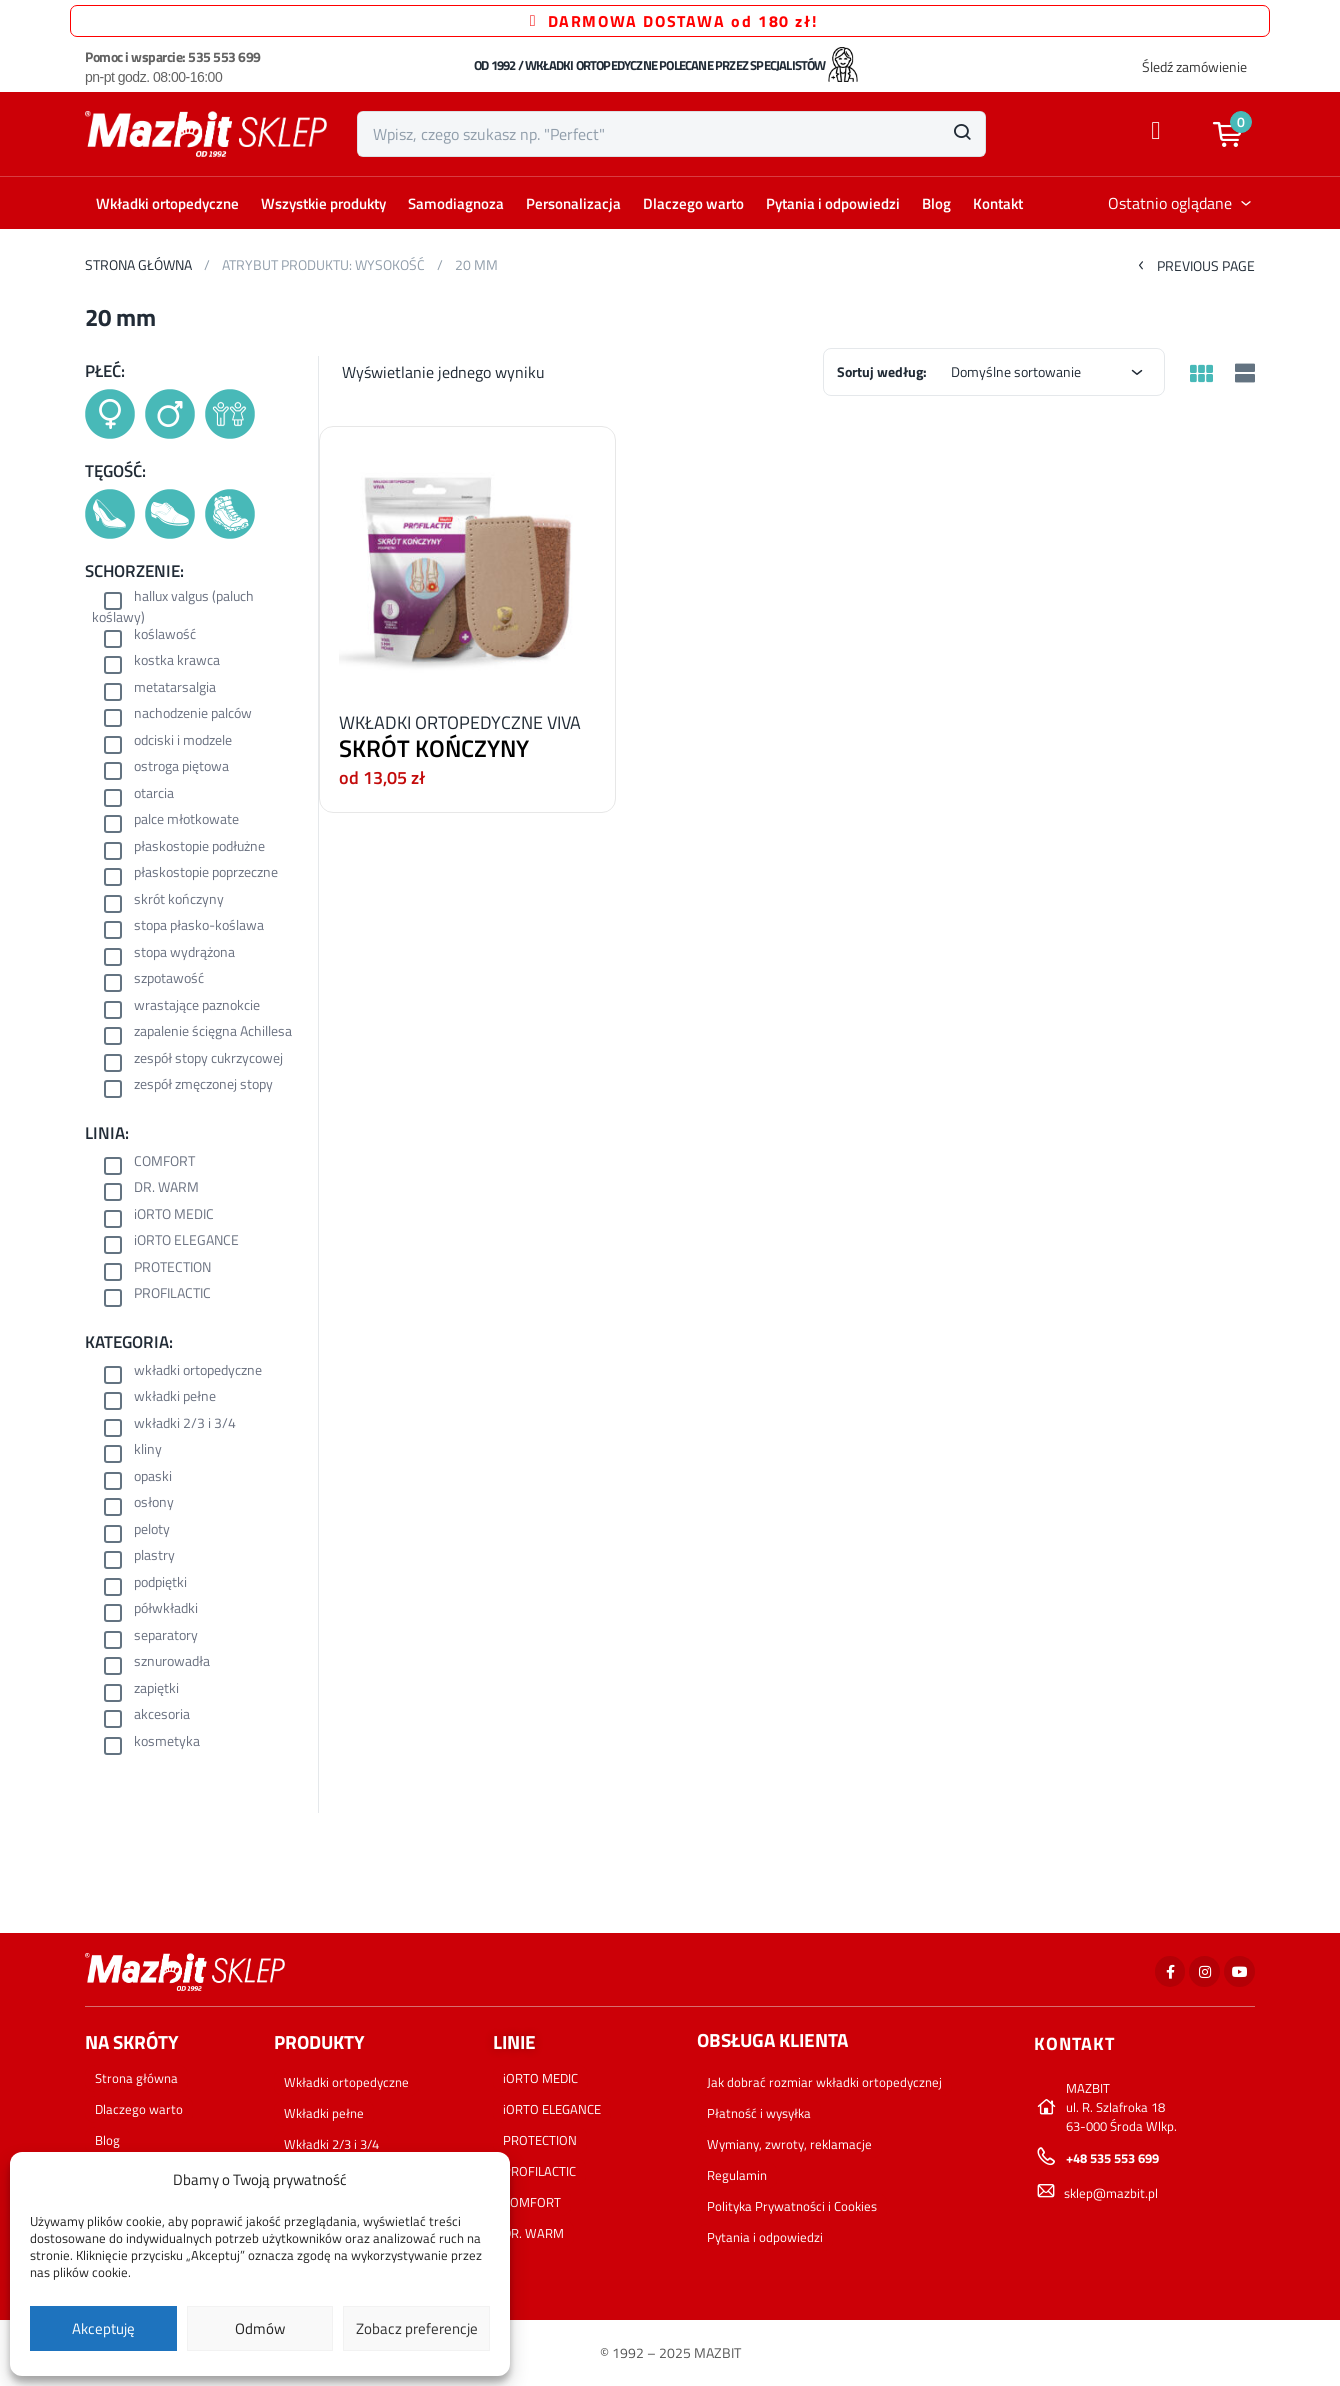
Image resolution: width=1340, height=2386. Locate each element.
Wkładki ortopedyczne (167, 203)
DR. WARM (166, 1188)
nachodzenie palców (193, 714)
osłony (154, 1503)
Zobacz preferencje (417, 2328)
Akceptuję (103, 2328)
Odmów (260, 2328)
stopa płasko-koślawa (199, 926)
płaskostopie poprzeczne (206, 873)
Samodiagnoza (456, 203)
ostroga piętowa (181, 767)
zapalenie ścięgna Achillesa (213, 1032)
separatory (166, 1636)
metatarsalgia (175, 688)
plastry (154, 1556)
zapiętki (156, 1689)
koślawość (165, 635)
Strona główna (138, 264)
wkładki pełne (175, 1397)
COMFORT (164, 1162)
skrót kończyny (179, 900)
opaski (153, 1477)
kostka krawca (177, 661)
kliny (148, 1450)
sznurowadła (172, 1662)
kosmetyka (167, 1742)
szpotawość (169, 979)
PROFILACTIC (172, 1294)
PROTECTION (172, 1268)
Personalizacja (573, 203)
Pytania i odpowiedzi (833, 203)
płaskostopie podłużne (199, 847)
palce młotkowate (186, 820)
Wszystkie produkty (323, 203)
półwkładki (166, 1609)
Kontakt (998, 203)
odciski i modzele (183, 741)
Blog (936, 203)
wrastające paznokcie (197, 1006)
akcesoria (162, 1715)
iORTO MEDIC (174, 1215)
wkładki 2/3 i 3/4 (185, 1424)
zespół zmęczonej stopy (203, 1085)
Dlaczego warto (693, 203)
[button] (1237, 134)
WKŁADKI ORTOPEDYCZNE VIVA (460, 722)
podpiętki (160, 1583)
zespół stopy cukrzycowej (208, 1059)
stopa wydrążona (184, 953)
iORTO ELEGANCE (186, 1241)
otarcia (154, 794)
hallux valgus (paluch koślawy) (173, 606)
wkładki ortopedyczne (198, 1371)
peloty (152, 1530)
